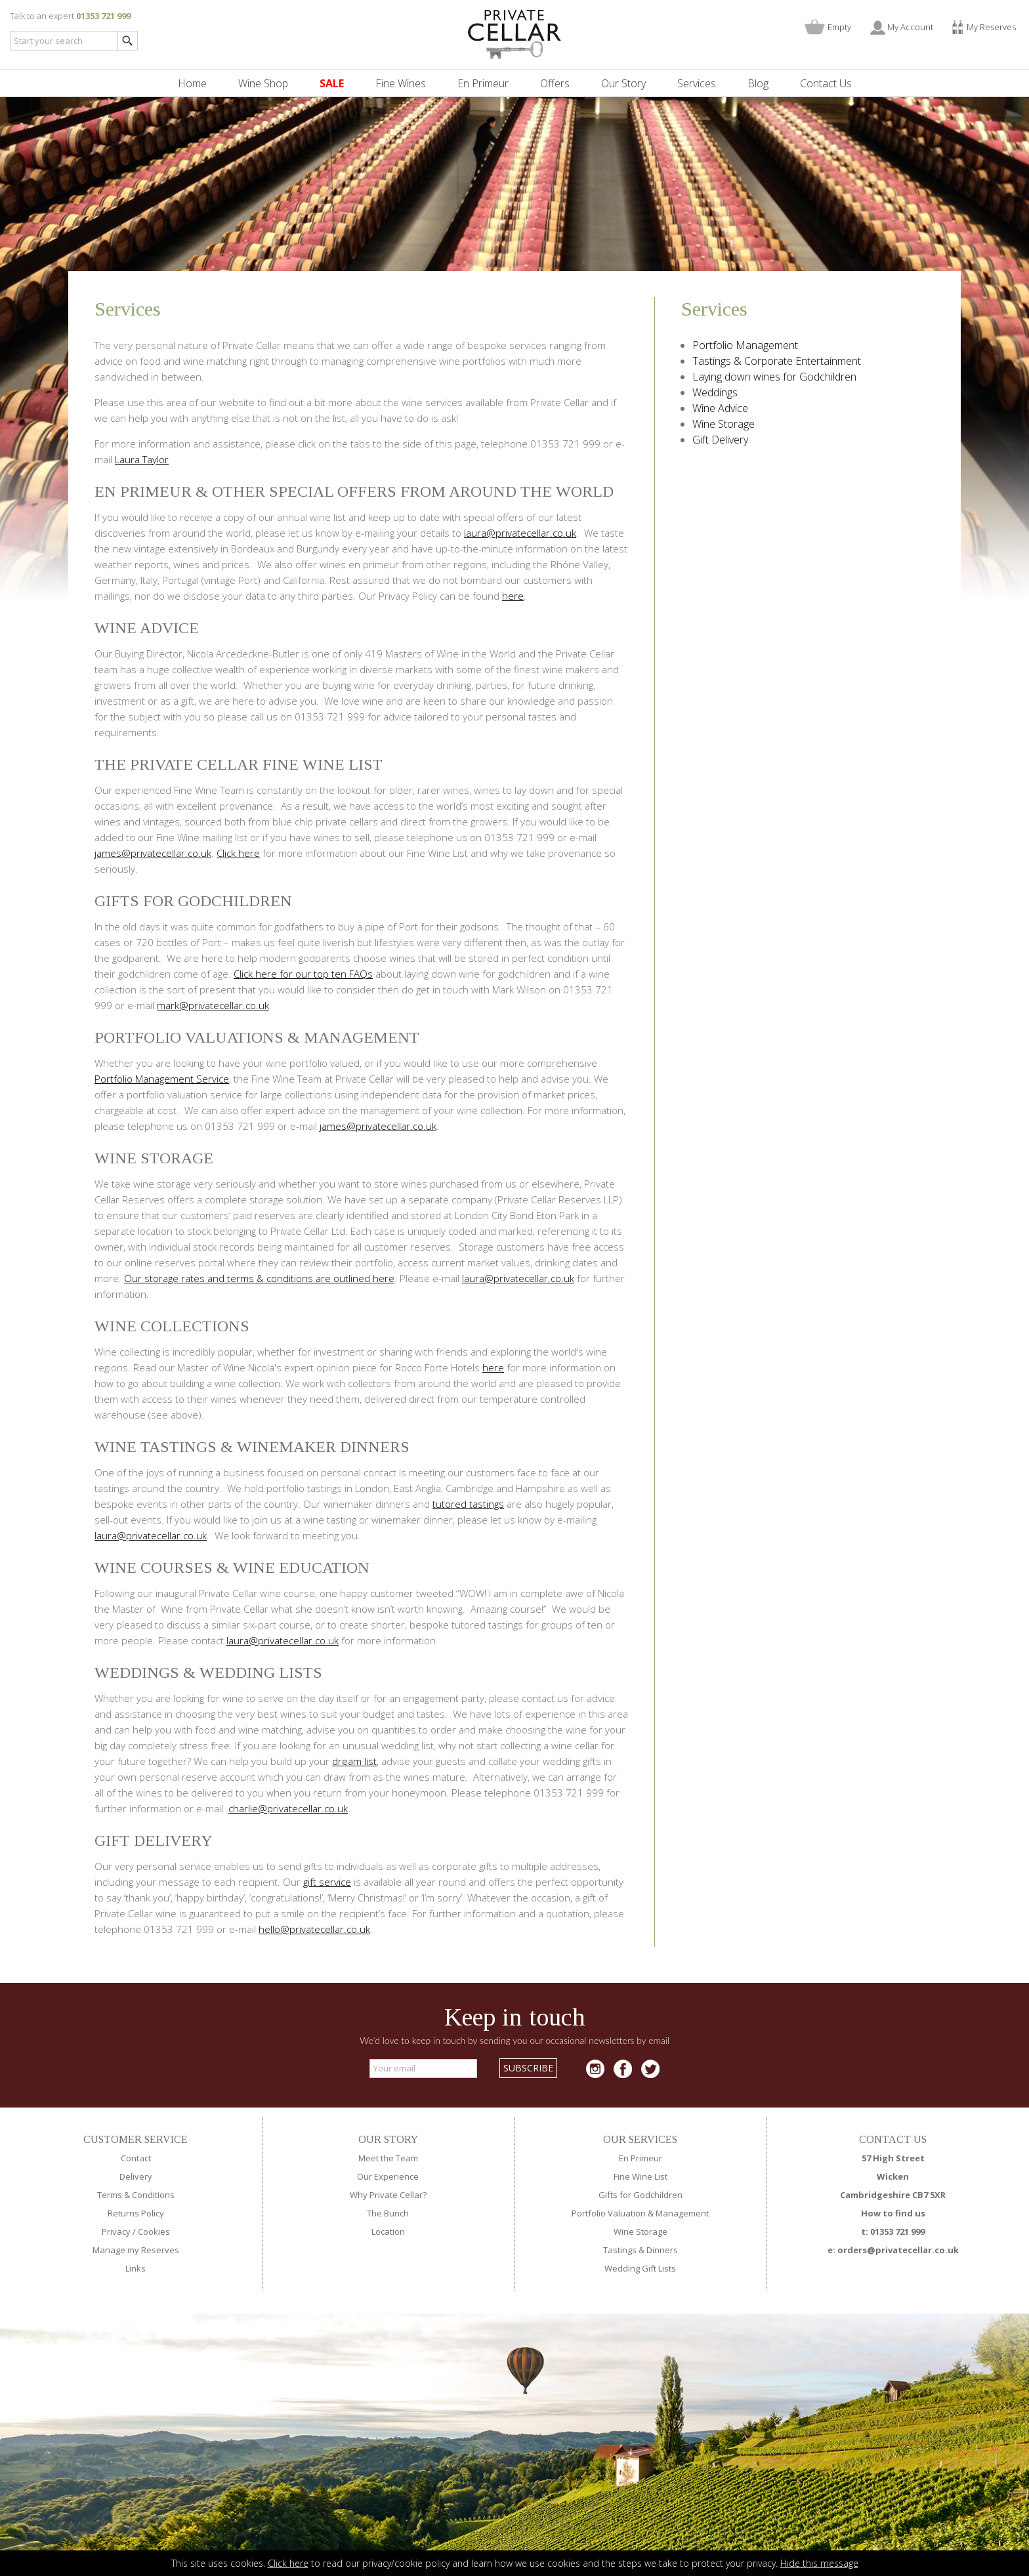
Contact (136, 2158)
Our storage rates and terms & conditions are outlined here (259, 1278)
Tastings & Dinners (640, 2250)
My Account (910, 27)
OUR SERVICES (640, 2139)
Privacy (116, 2231)
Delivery (135, 2176)
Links (135, 2268)
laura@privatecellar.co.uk (520, 532)
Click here (288, 2563)
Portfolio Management (745, 345)
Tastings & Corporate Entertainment (776, 361)
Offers (555, 83)
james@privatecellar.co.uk (152, 853)
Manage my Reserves (136, 2250)
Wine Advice (720, 408)
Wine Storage (723, 424)
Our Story (623, 83)
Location (388, 2231)
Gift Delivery (720, 439)
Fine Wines (400, 83)
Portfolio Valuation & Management (640, 2213)
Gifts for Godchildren (640, 2195)
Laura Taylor (142, 459)
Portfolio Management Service (161, 1078)
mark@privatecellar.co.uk (213, 1005)
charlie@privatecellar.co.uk (288, 1808)
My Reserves (991, 27)
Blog (757, 83)
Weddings (715, 392)
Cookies (154, 2231)
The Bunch (388, 2213)
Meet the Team (388, 2158)
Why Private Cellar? (388, 2195)
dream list (354, 1761)
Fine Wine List (640, 2176)
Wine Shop (263, 83)
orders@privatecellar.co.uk (898, 2250)
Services (696, 83)
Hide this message (819, 2563)
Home (192, 83)
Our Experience (388, 2176)
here (513, 595)
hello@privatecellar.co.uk (314, 1929)
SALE (332, 83)
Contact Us (826, 83)
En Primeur (483, 83)
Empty (839, 27)
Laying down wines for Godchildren (774, 376)
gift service (327, 1881)
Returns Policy (136, 2213)
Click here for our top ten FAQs (303, 973)
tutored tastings (468, 1503)
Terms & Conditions (136, 2195)
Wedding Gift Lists (640, 2268)
